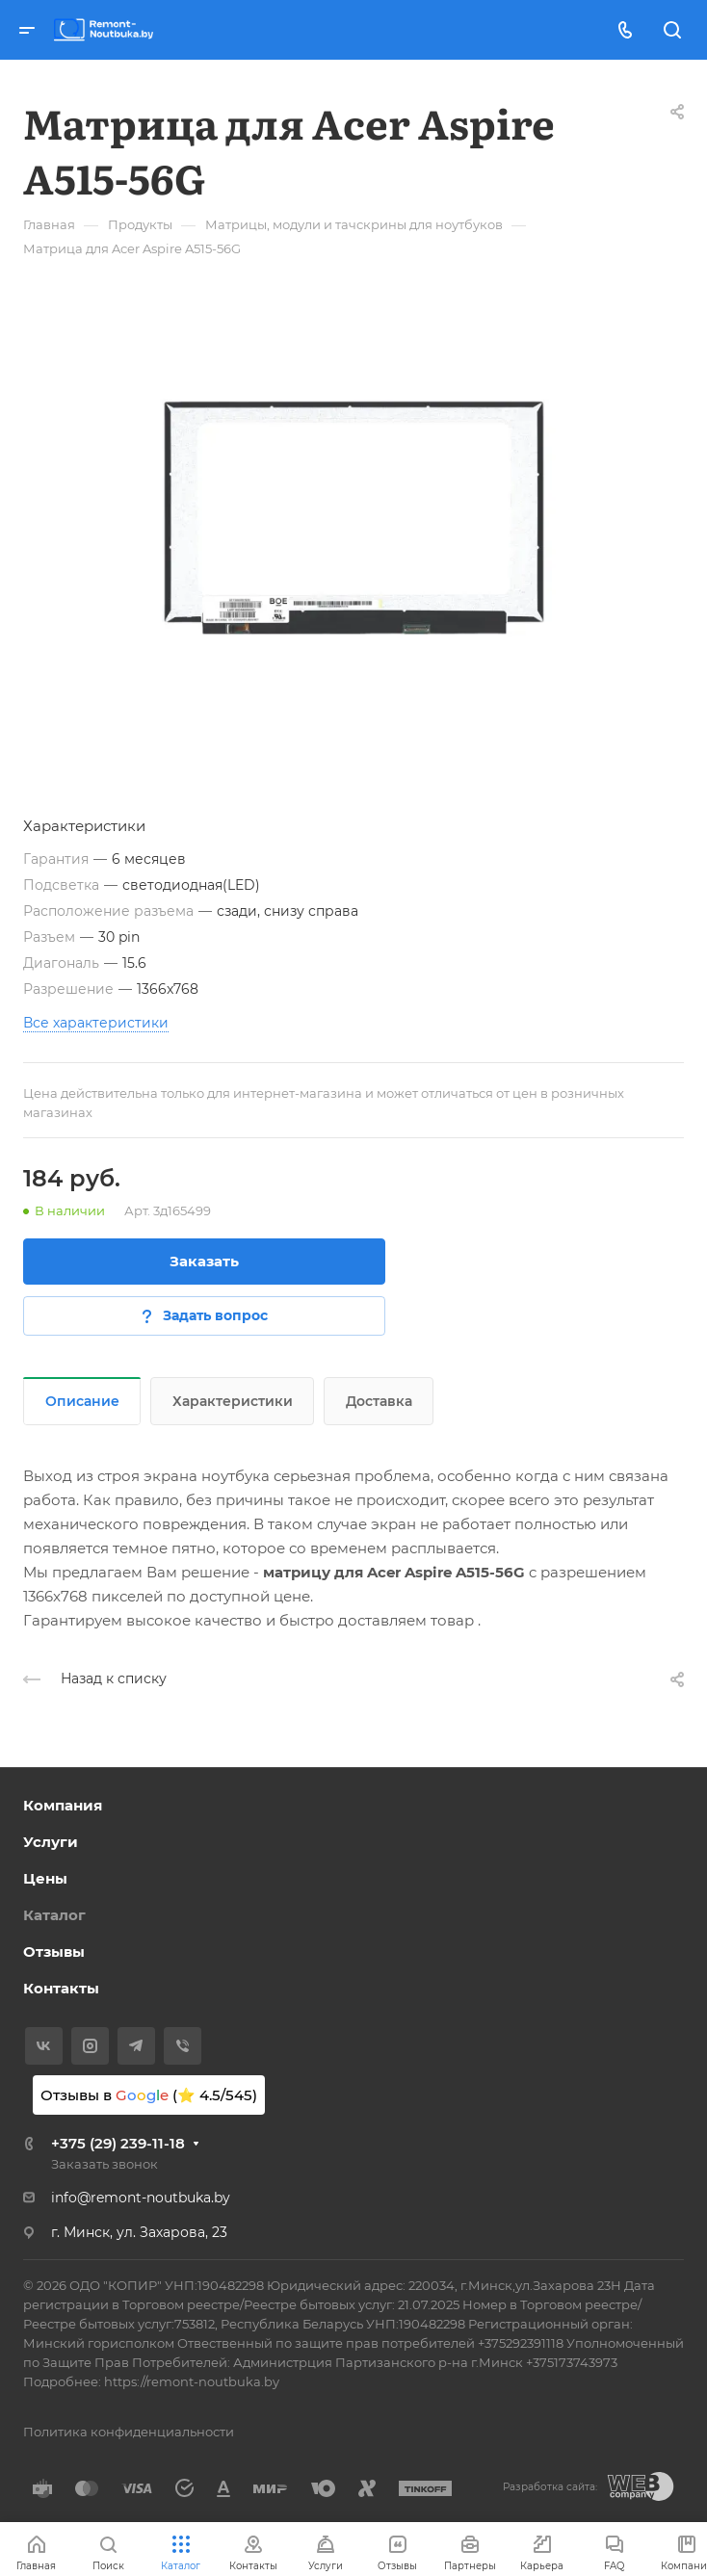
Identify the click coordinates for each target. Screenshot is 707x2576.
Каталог (54, 1915)
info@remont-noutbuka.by (140, 2197)
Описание (82, 1401)
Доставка (379, 1401)
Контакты (61, 1988)
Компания (62, 1805)
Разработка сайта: (550, 2487)
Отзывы (54, 1951)
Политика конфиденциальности (128, 2431)
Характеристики (232, 1401)
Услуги (50, 1842)
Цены (45, 1878)
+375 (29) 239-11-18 (118, 2143)
